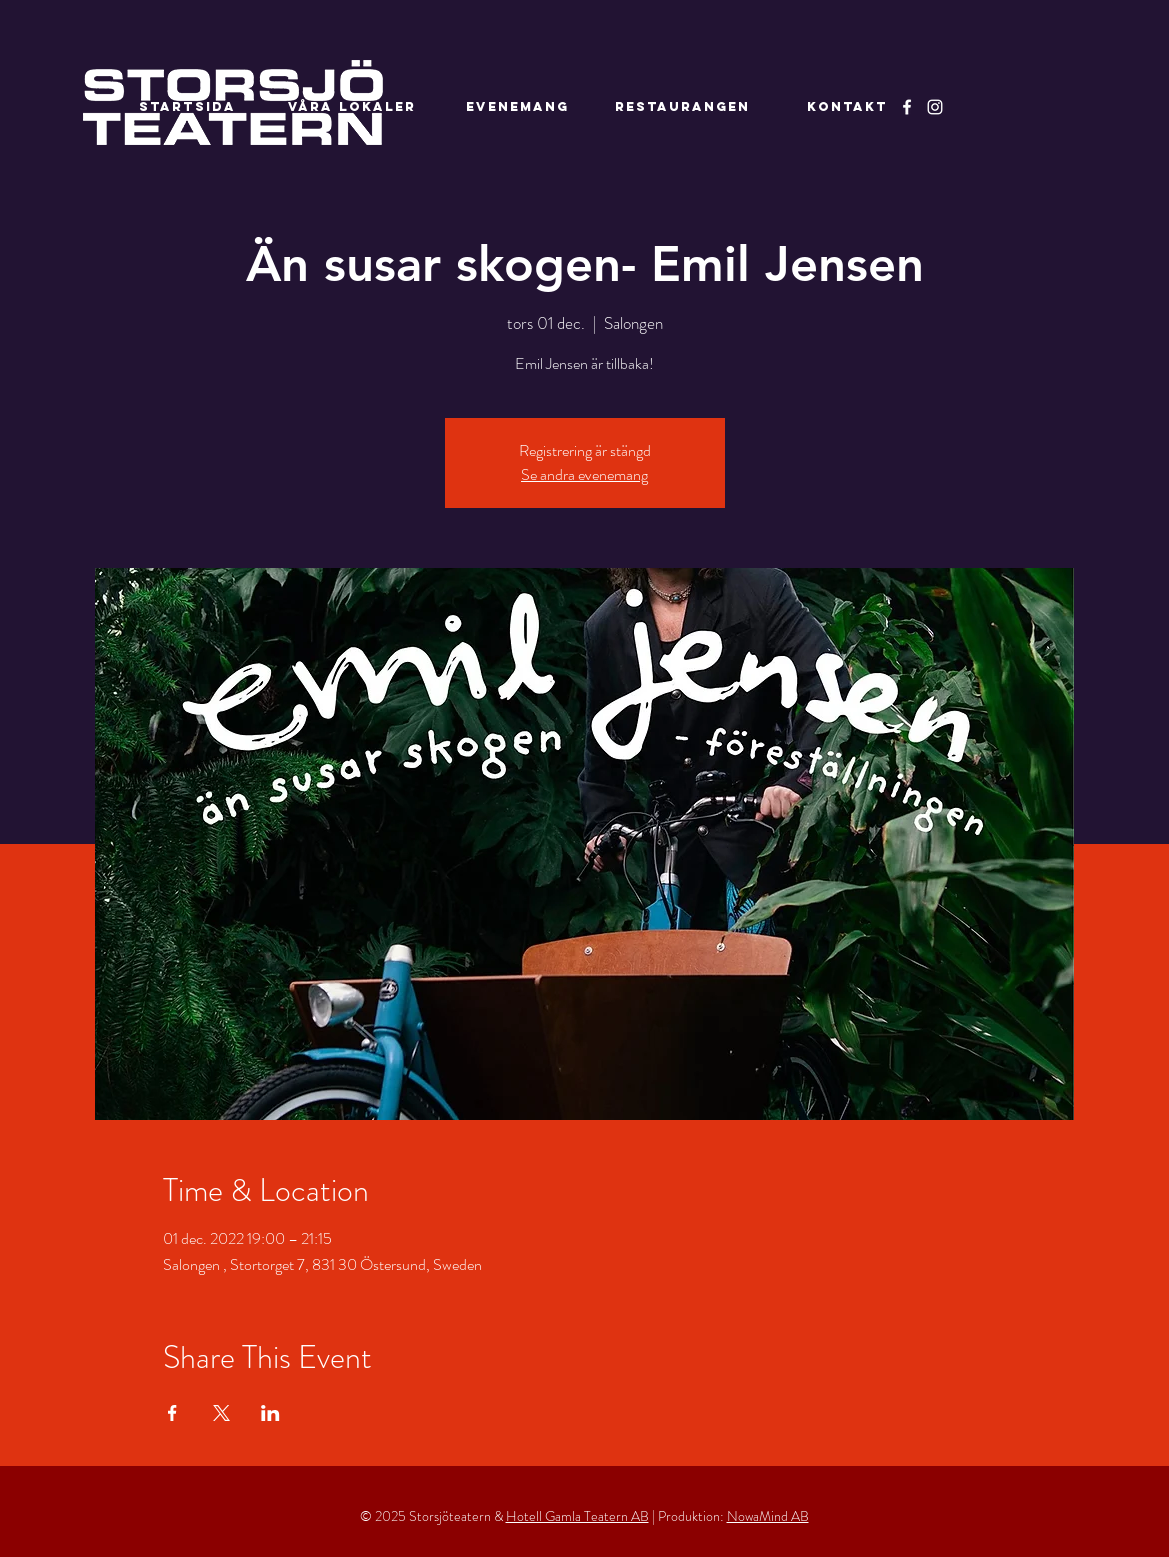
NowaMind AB (768, 1516)
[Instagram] (935, 107)
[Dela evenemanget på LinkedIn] (270, 1413)
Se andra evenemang (584, 474)
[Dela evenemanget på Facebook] (172, 1413)
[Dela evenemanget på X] (221, 1413)
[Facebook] (907, 107)
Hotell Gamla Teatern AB (577, 1516)
